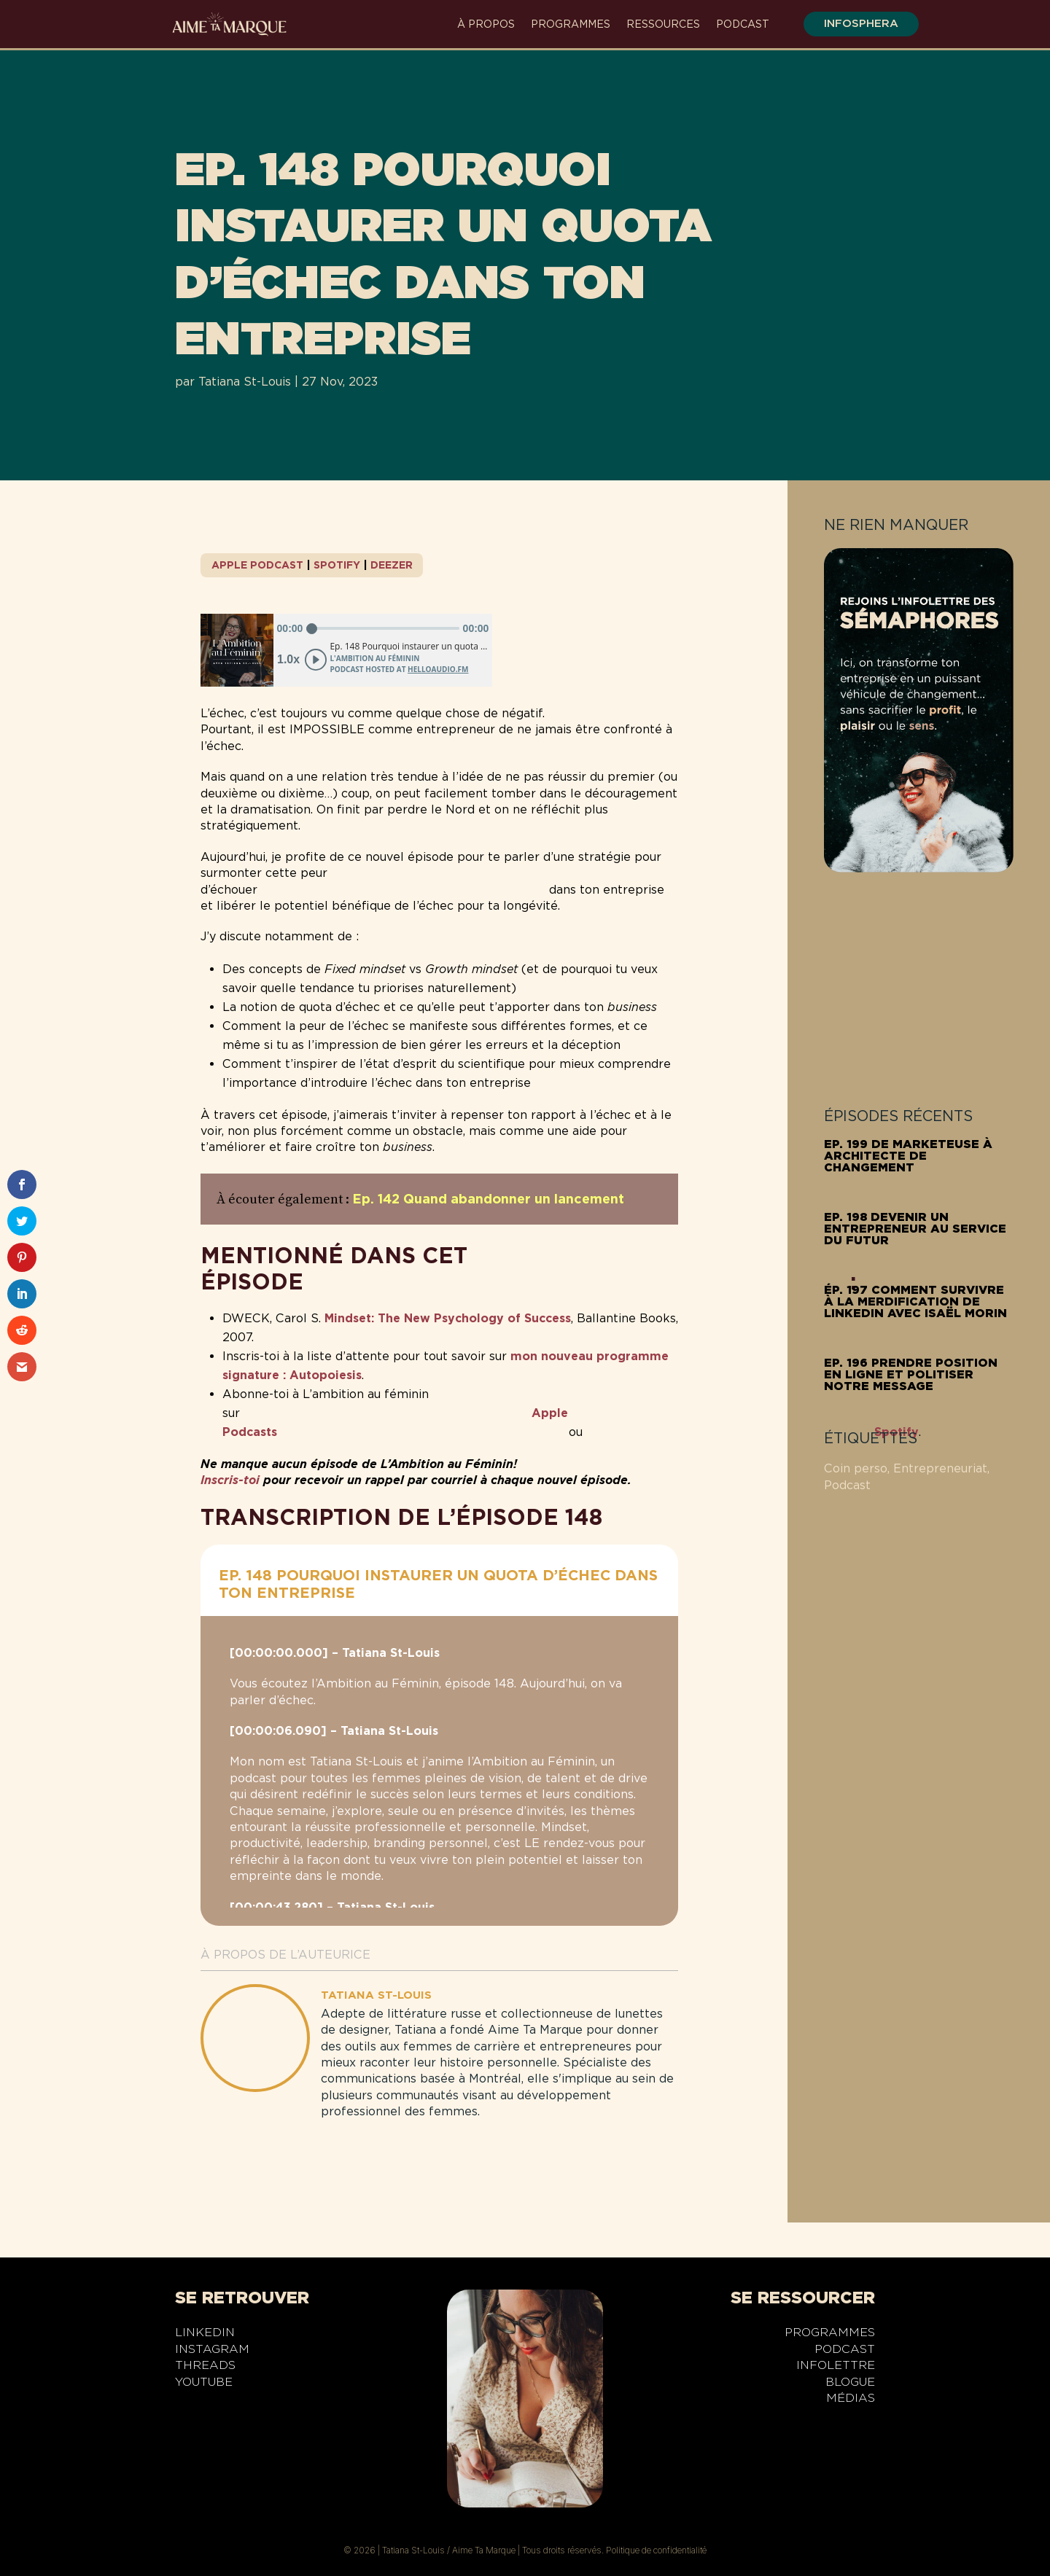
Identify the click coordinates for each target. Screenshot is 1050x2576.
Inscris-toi (230, 1480)
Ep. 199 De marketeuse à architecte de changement (908, 1155)
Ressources (663, 24)
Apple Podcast (257, 565)
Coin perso (855, 1468)
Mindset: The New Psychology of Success (447, 1318)
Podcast (742, 24)
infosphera (852, 23)
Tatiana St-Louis (244, 382)
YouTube (204, 2384)
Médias (850, 2400)
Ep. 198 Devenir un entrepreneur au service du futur (915, 1228)
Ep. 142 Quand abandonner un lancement (488, 1198)
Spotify (337, 565)
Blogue (850, 2384)
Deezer (391, 565)
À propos (486, 24)
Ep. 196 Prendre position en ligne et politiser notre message (911, 1374)
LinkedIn (205, 2334)
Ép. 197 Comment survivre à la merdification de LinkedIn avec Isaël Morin (915, 1301)
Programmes (570, 24)
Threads (205, 2367)
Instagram (212, 2351)
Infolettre (835, 2367)
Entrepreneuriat (940, 1468)
